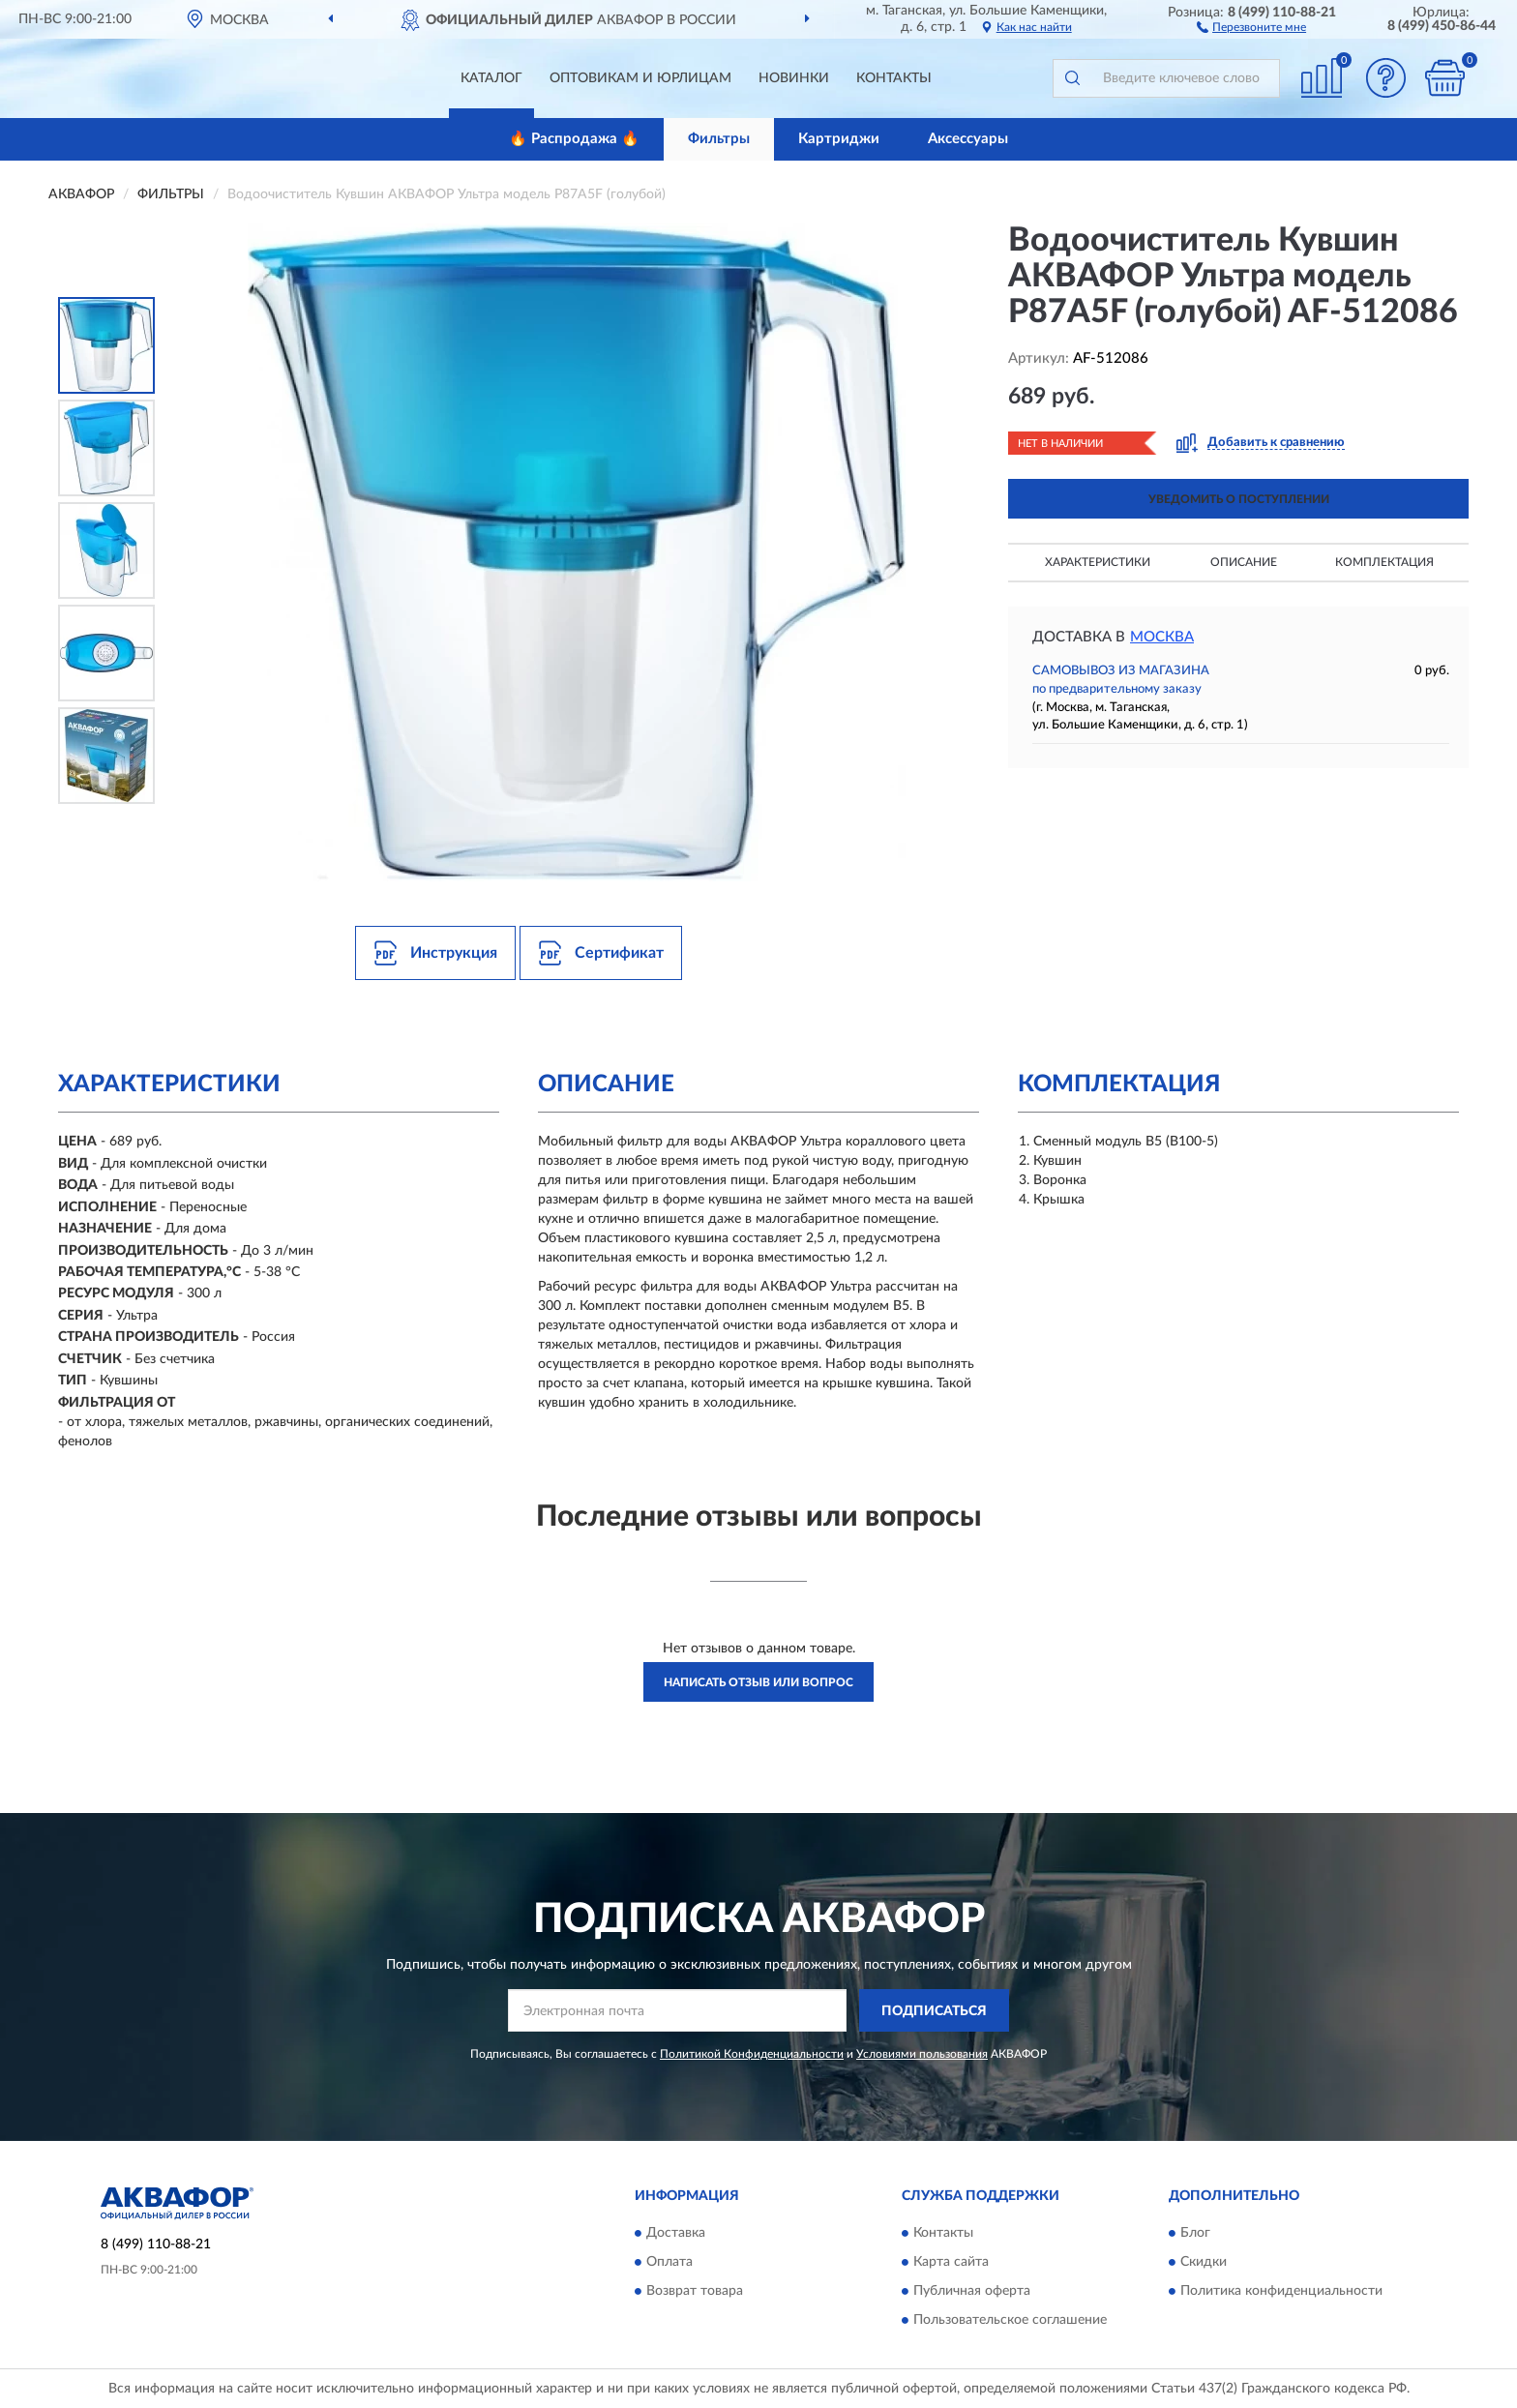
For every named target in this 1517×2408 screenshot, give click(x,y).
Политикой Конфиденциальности (752, 2054)
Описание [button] (1243, 562)
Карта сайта (951, 2262)
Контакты (894, 78)
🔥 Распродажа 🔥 (574, 139)
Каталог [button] (491, 78)
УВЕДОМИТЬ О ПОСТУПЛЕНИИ (1238, 499)
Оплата (669, 2262)
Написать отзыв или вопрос (758, 1682)
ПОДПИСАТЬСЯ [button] (934, 2011)
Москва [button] (1162, 637)
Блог (1195, 2233)
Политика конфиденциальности (1281, 2291)
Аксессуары (968, 139)
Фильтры (719, 139)
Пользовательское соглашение (1010, 2320)
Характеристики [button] (1097, 562)
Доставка (675, 2233)
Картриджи (838, 139)
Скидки (1203, 2262)
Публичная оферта (971, 2291)
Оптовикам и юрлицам (640, 78)
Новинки (793, 78)
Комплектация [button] (1384, 562)
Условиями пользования (922, 2054)
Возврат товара (694, 2291)
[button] (1251, 26)
